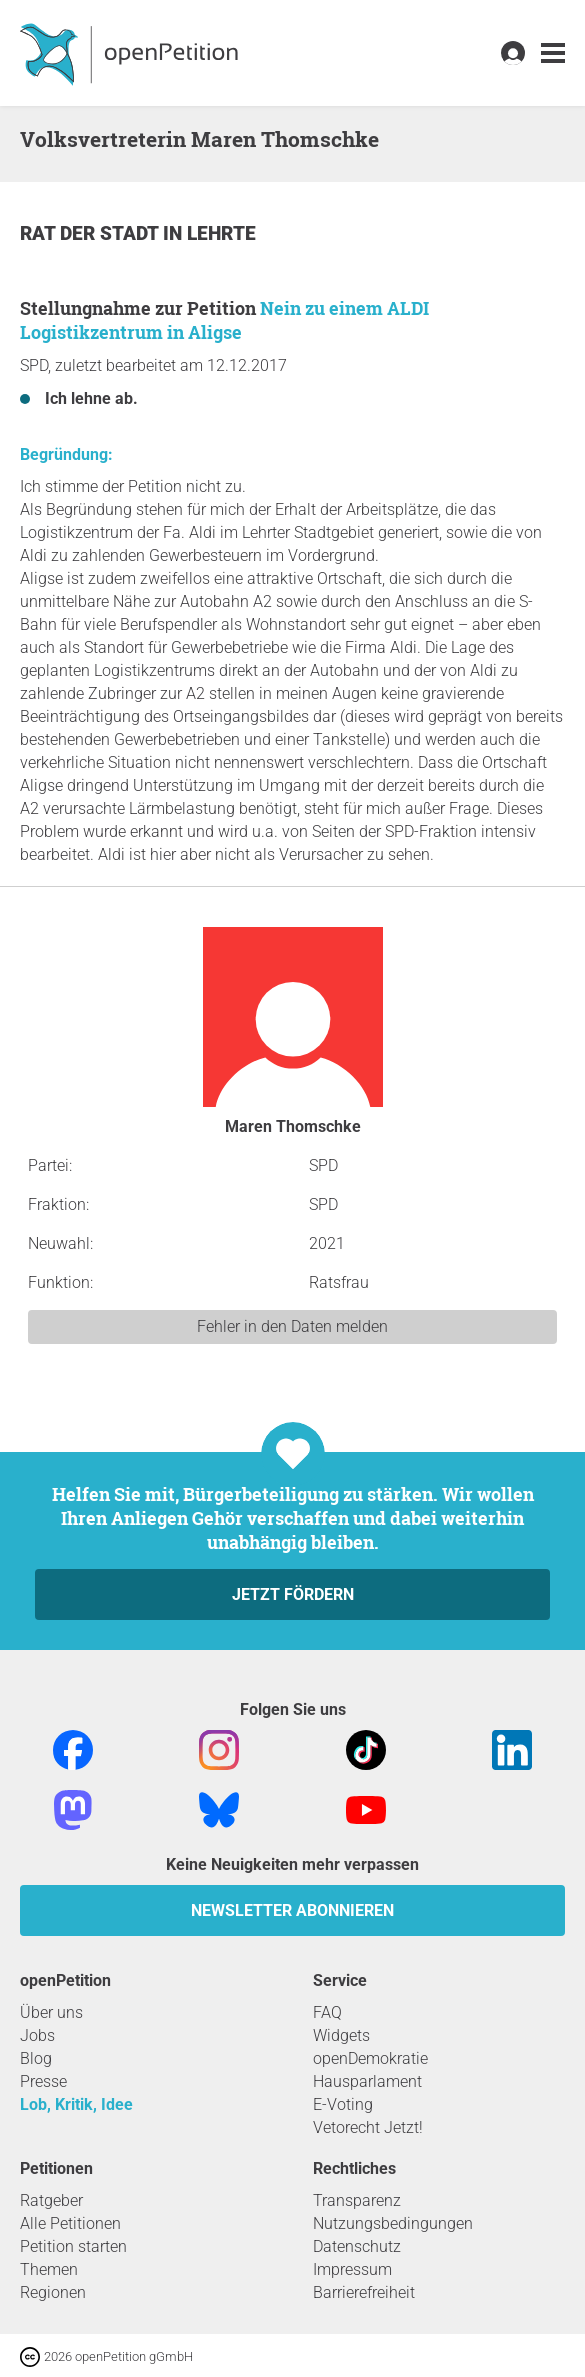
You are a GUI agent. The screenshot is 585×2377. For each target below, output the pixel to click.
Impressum (352, 2269)
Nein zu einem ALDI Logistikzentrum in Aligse (224, 320)
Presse (43, 2081)
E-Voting (343, 2104)
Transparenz (357, 2200)
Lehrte (221, 233)
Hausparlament (367, 2081)
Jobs (37, 2035)
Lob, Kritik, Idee (76, 2104)
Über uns (51, 2012)
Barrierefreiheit (364, 2292)
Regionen (53, 2292)
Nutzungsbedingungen (393, 2223)
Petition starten (73, 2246)
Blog (36, 2058)
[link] (553, 53)
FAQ (327, 2012)
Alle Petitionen (70, 2223)
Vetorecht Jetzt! (368, 2127)
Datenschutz (357, 2246)
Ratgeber (51, 2200)
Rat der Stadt (91, 233)
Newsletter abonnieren (292, 1910)
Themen (49, 2269)
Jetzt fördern (293, 1594)
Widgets (341, 2035)
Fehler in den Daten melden (292, 1326)
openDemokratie (370, 2058)
